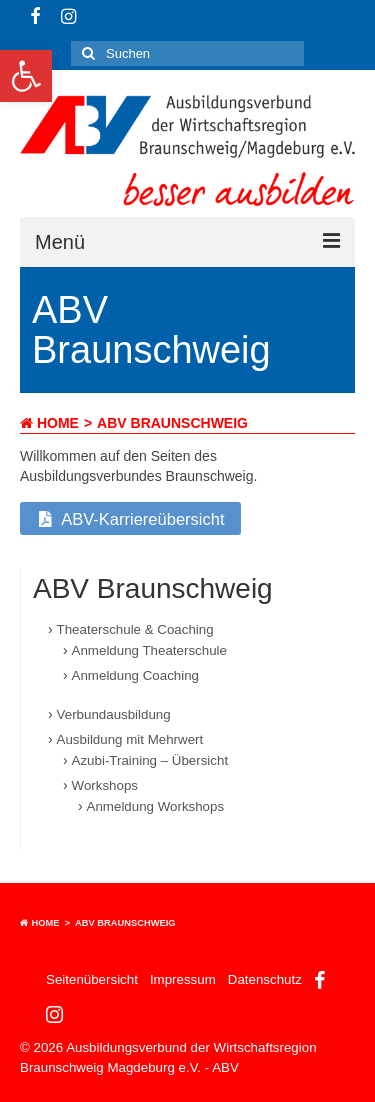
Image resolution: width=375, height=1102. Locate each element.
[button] (26, 76)
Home (49, 423)
